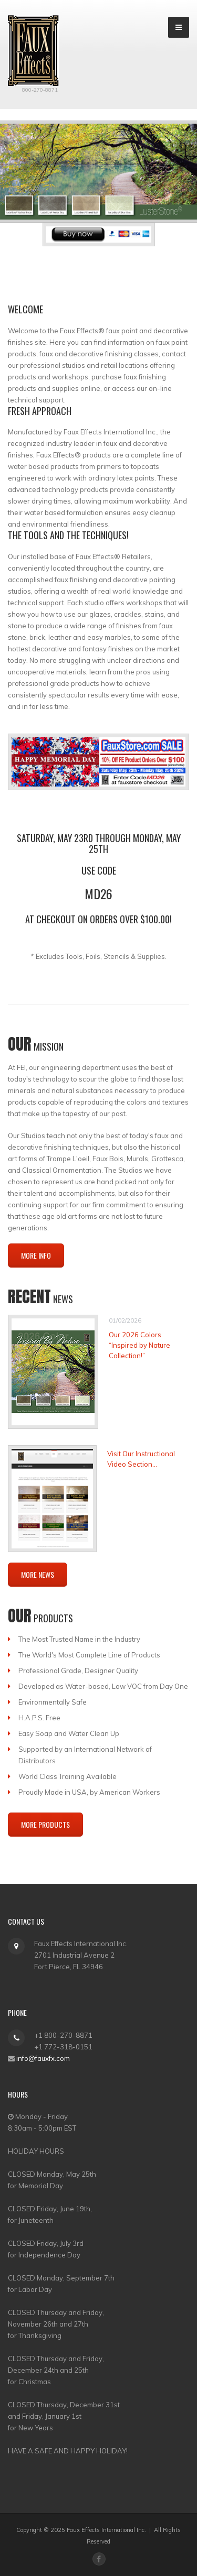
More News (37, 1574)
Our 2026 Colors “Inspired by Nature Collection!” (139, 1345)
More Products (45, 1824)
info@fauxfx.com (43, 2058)
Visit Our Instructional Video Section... (141, 1458)
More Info (36, 1255)
